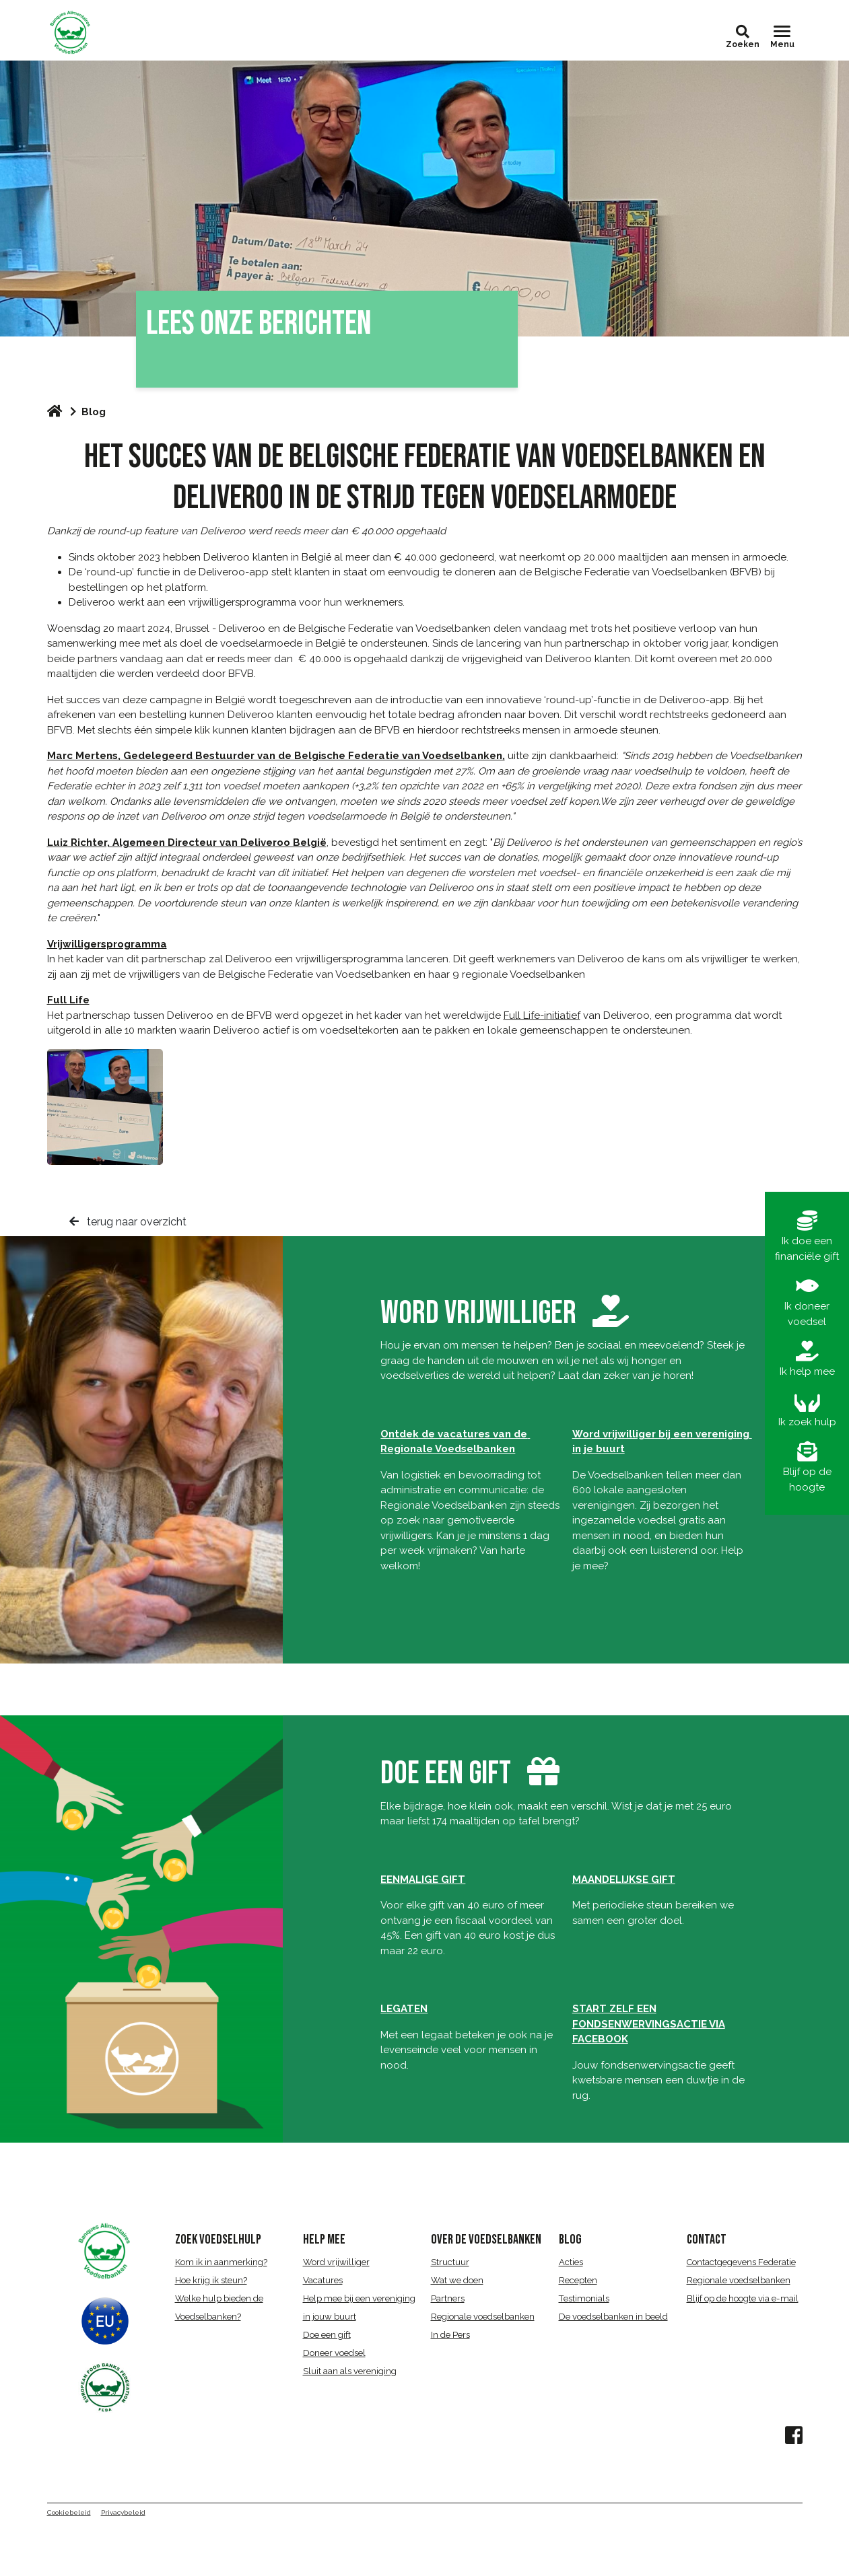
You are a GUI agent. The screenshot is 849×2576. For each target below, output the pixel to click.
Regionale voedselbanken (483, 2317)
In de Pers (450, 2335)
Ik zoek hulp (807, 1410)
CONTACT (706, 2239)
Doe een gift (327, 2335)
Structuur (450, 2262)
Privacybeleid (123, 2512)
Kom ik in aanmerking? (221, 2262)
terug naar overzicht (127, 1221)
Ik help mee (807, 1359)
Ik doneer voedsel (806, 1302)
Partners (448, 2298)
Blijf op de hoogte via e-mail (743, 2298)
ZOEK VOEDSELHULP (218, 2239)
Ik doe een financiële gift (807, 1236)
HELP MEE (324, 2239)
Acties (571, 2262)
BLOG (570, 2239)
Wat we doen (457, 2280)
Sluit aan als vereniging (350, 2371)
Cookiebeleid (69, 2512)
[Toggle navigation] (782, 37)
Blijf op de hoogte (807, 1467)
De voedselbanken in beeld (613, 2317)
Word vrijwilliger (336, 2262)
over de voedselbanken (486, 2239)
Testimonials (584, 2298)
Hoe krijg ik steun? (211, 2280)
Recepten (578, 2280)
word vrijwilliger (504, 1313)
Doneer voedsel (334, 2353)
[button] (742, 31)
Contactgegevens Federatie (741, 2262)
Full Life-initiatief (542, 1015)
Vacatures (323, 2280)
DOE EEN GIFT (445, 1773)
